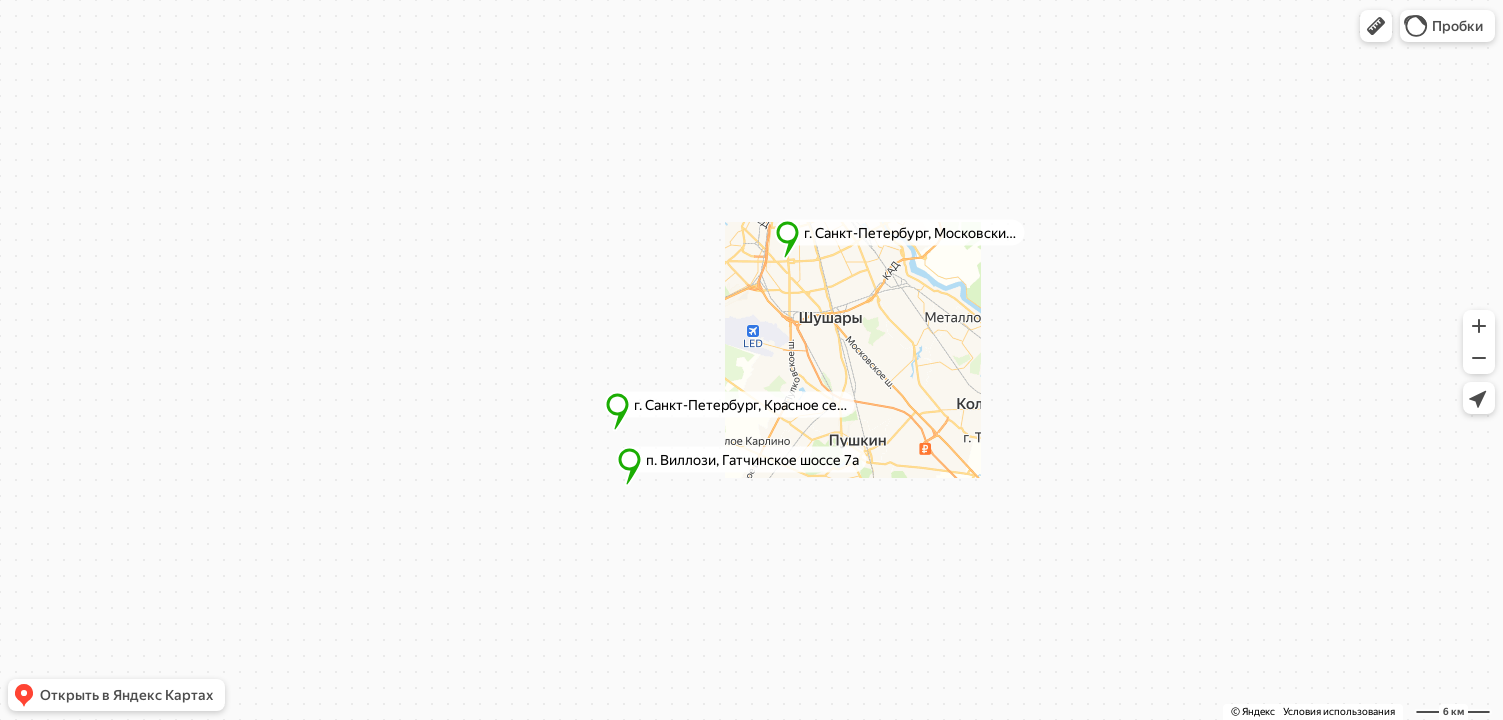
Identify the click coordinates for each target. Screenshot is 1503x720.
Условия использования (1339, 711)
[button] (1376, 26)
